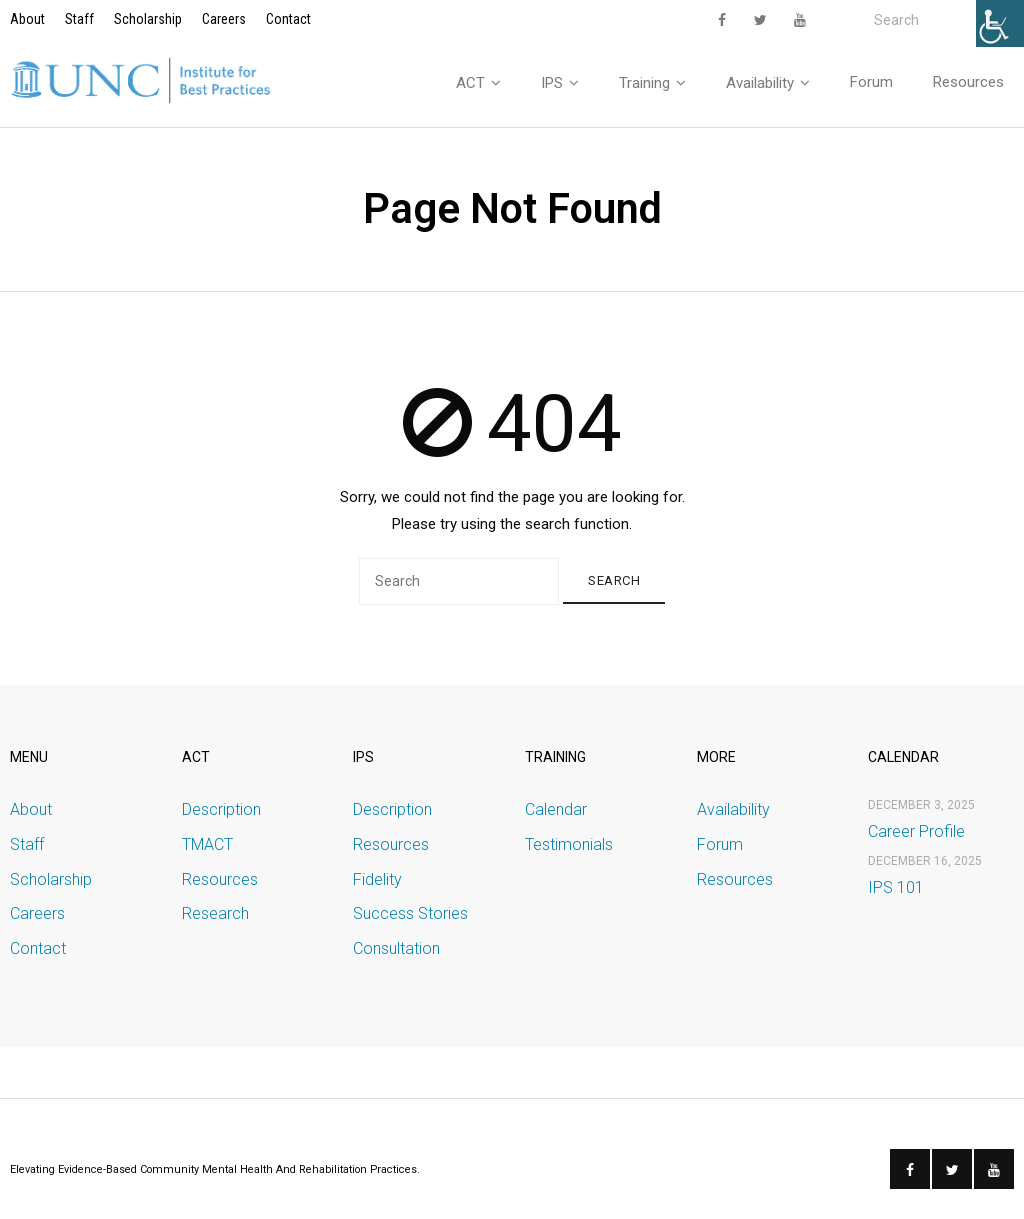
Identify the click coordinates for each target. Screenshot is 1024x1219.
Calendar (556, 814)
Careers (224, 19)
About (27, 19)
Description (221, 814)
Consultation (396, 953)
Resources (220, 883)
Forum (720, 849)
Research (215, 918)
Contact (288, 19)
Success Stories (410, 918)
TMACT (207, 849)
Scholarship (148, 19)
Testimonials (569, 849)
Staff (79, 19)
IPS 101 (896, 892)
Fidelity (377, 883)
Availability (733, 814)
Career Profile (916, 835)
